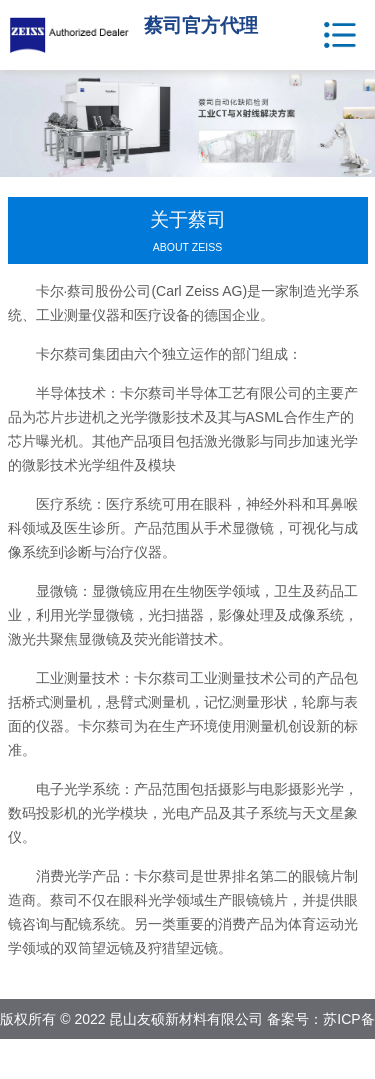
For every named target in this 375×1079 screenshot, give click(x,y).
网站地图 (236, 1059)
